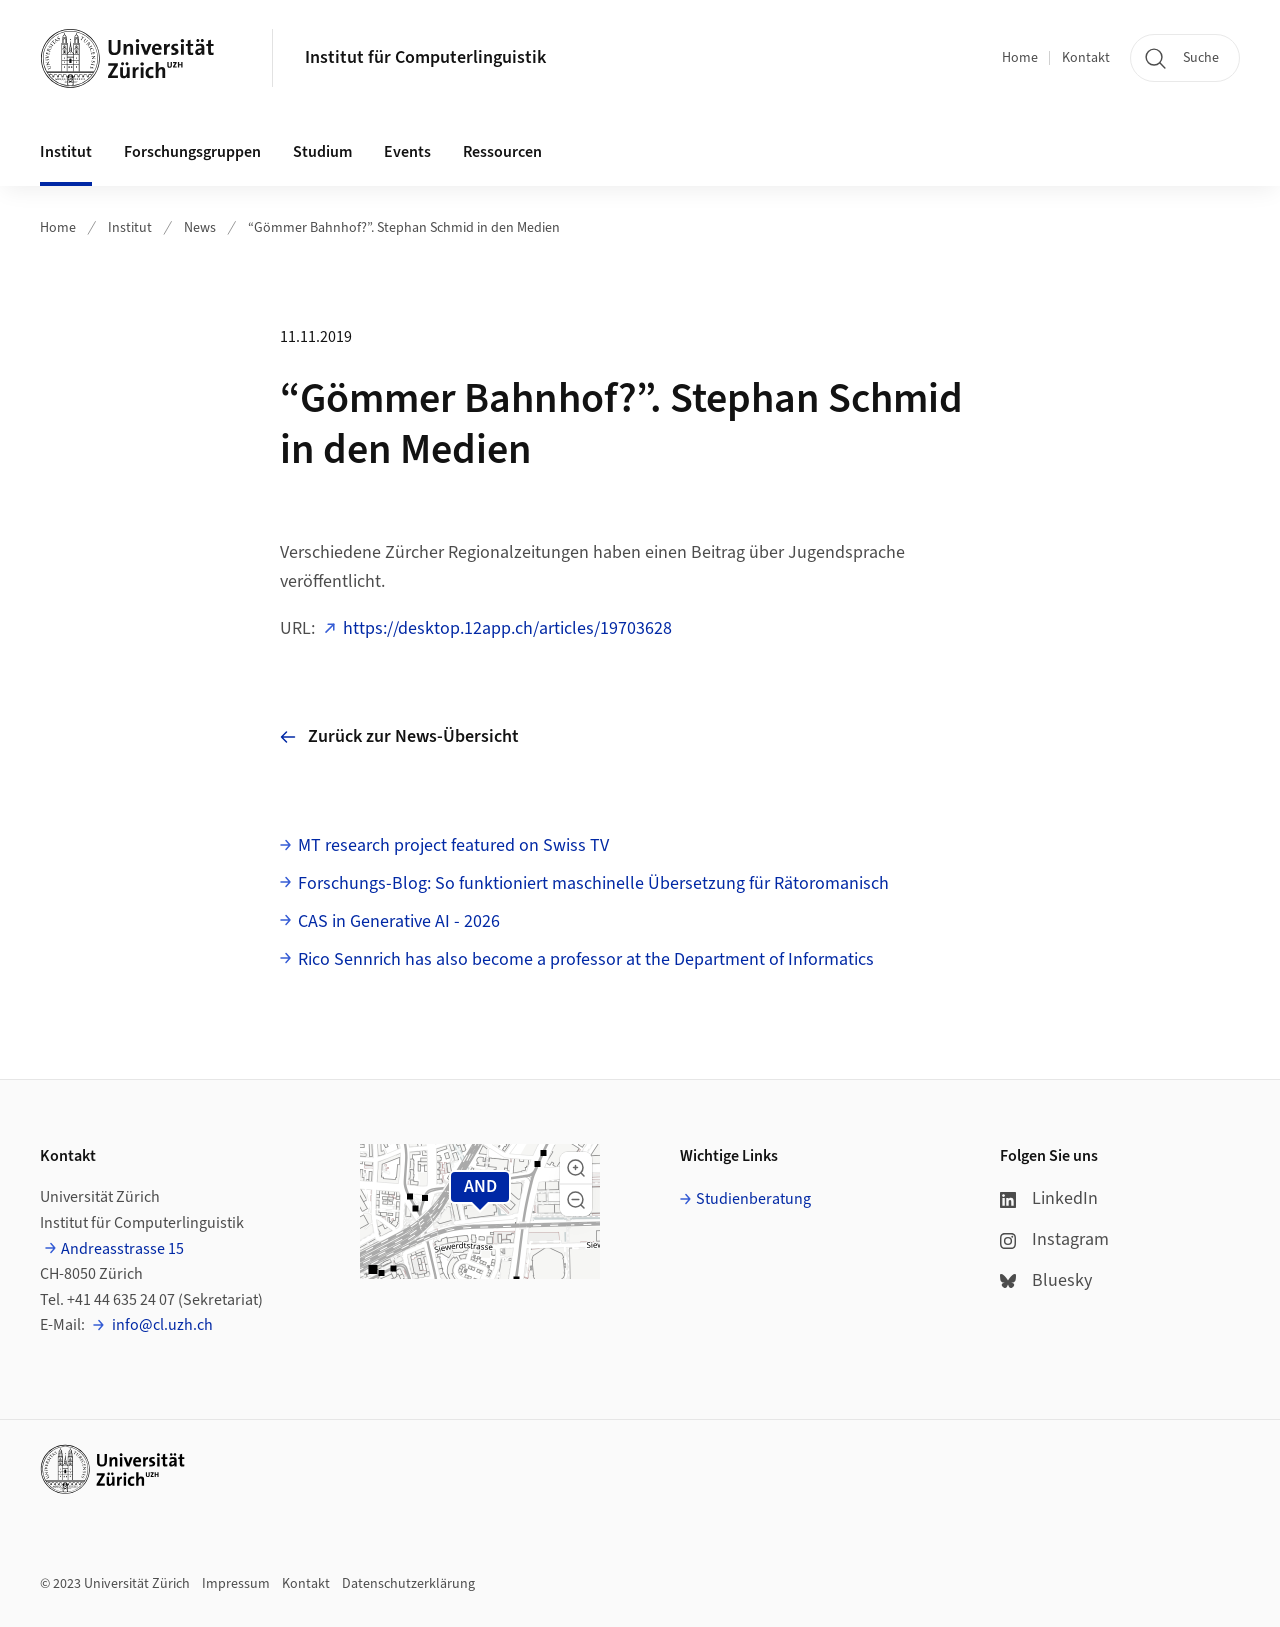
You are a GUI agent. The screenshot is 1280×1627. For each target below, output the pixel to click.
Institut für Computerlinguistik (425, 57)
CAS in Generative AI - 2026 (399, 921)
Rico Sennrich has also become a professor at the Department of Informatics (586, 959)
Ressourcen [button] (502, 152)
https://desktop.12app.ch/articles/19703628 (507, 628)
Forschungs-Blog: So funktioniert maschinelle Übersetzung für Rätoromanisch (593, 883)
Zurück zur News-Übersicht (399, 736)
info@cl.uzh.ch (161, 1325)
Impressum (236, 1584)
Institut (130, 228)
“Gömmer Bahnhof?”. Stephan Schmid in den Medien (404, 228)
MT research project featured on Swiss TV (453, 845)
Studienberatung (753, 1199)
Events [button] (407, 152)
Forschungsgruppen (192, 152)
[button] (576, 1168)
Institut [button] (66, 152)
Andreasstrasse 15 (122, 1249)
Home (1020, 58)
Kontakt (1086, 58)
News (200, 228)
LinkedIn (1049, 1198)
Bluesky (1046, 1280)
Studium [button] (322, 152)
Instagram (1054, 1239)
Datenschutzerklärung (408, 1584)
